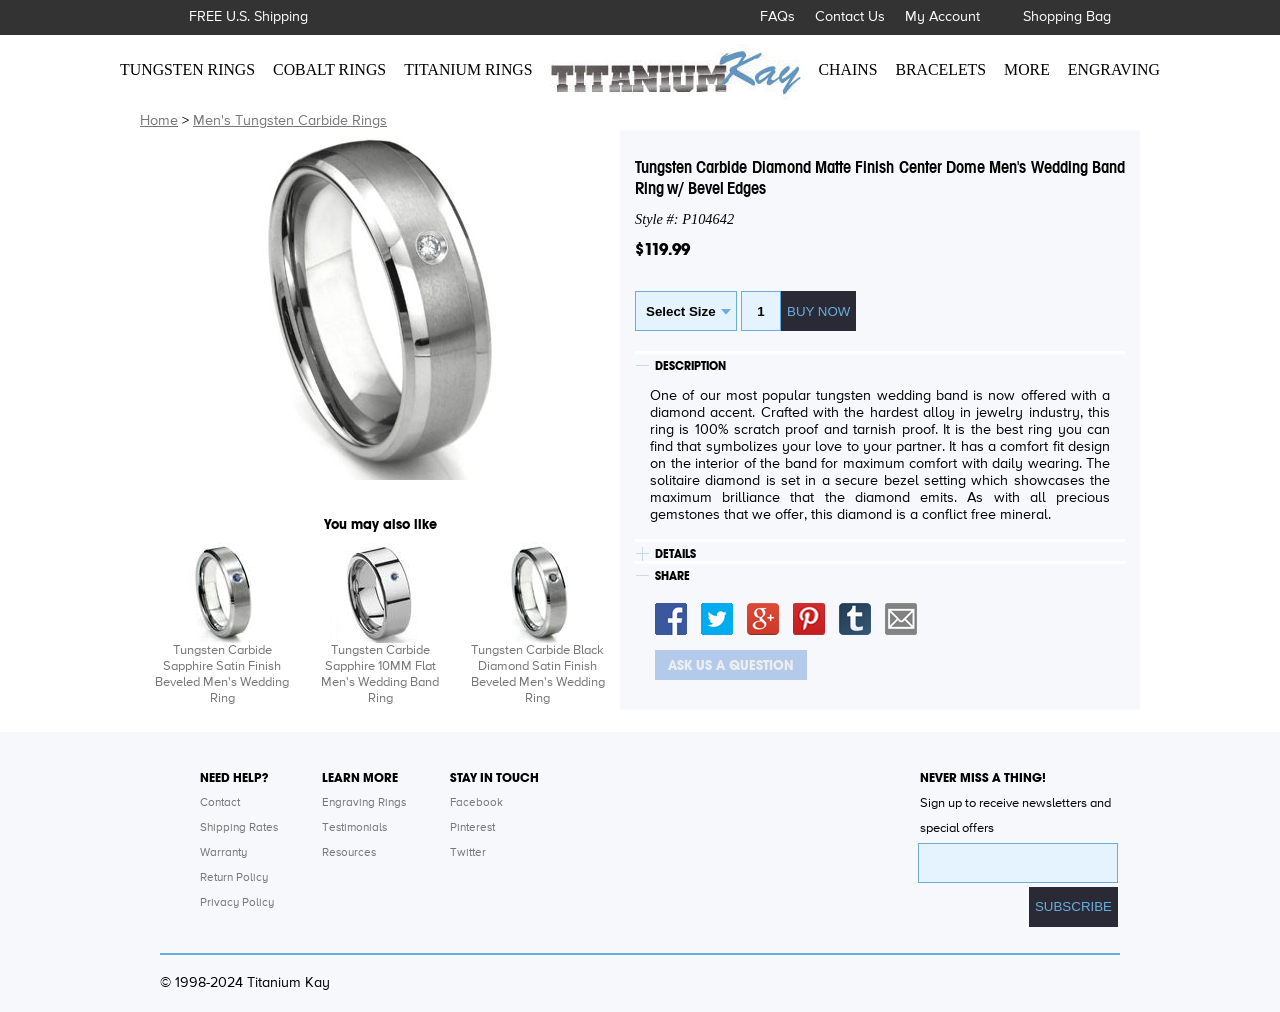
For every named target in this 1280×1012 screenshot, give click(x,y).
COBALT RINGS (329, 69)
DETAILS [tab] (675, 554)
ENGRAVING (1114, 69)
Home (159, 121)
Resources (349, 853)
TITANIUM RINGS (468, 69)
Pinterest (472, 828)
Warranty (223, 853)
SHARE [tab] (672, 576)
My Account (942, 17)
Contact (220, 803)
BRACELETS (941, 69)
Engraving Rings (364, 803)
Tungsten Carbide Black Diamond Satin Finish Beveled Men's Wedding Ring (538, 674)
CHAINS (848, 69)
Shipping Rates (239, 828)
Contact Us (850, 17)
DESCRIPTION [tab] (690, 366)
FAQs (777, 17)
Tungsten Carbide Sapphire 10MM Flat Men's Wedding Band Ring (380, 674)
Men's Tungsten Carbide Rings (290, 121)
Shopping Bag (1067, 17)
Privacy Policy (237, 903)
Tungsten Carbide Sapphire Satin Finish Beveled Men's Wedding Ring (222, 674)
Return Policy (234, 878)
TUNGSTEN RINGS (187, 69)
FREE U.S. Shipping (248, 17)
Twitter (468, 853)
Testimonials (354, 828)
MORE (1027, 69)
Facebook (476, 803)
